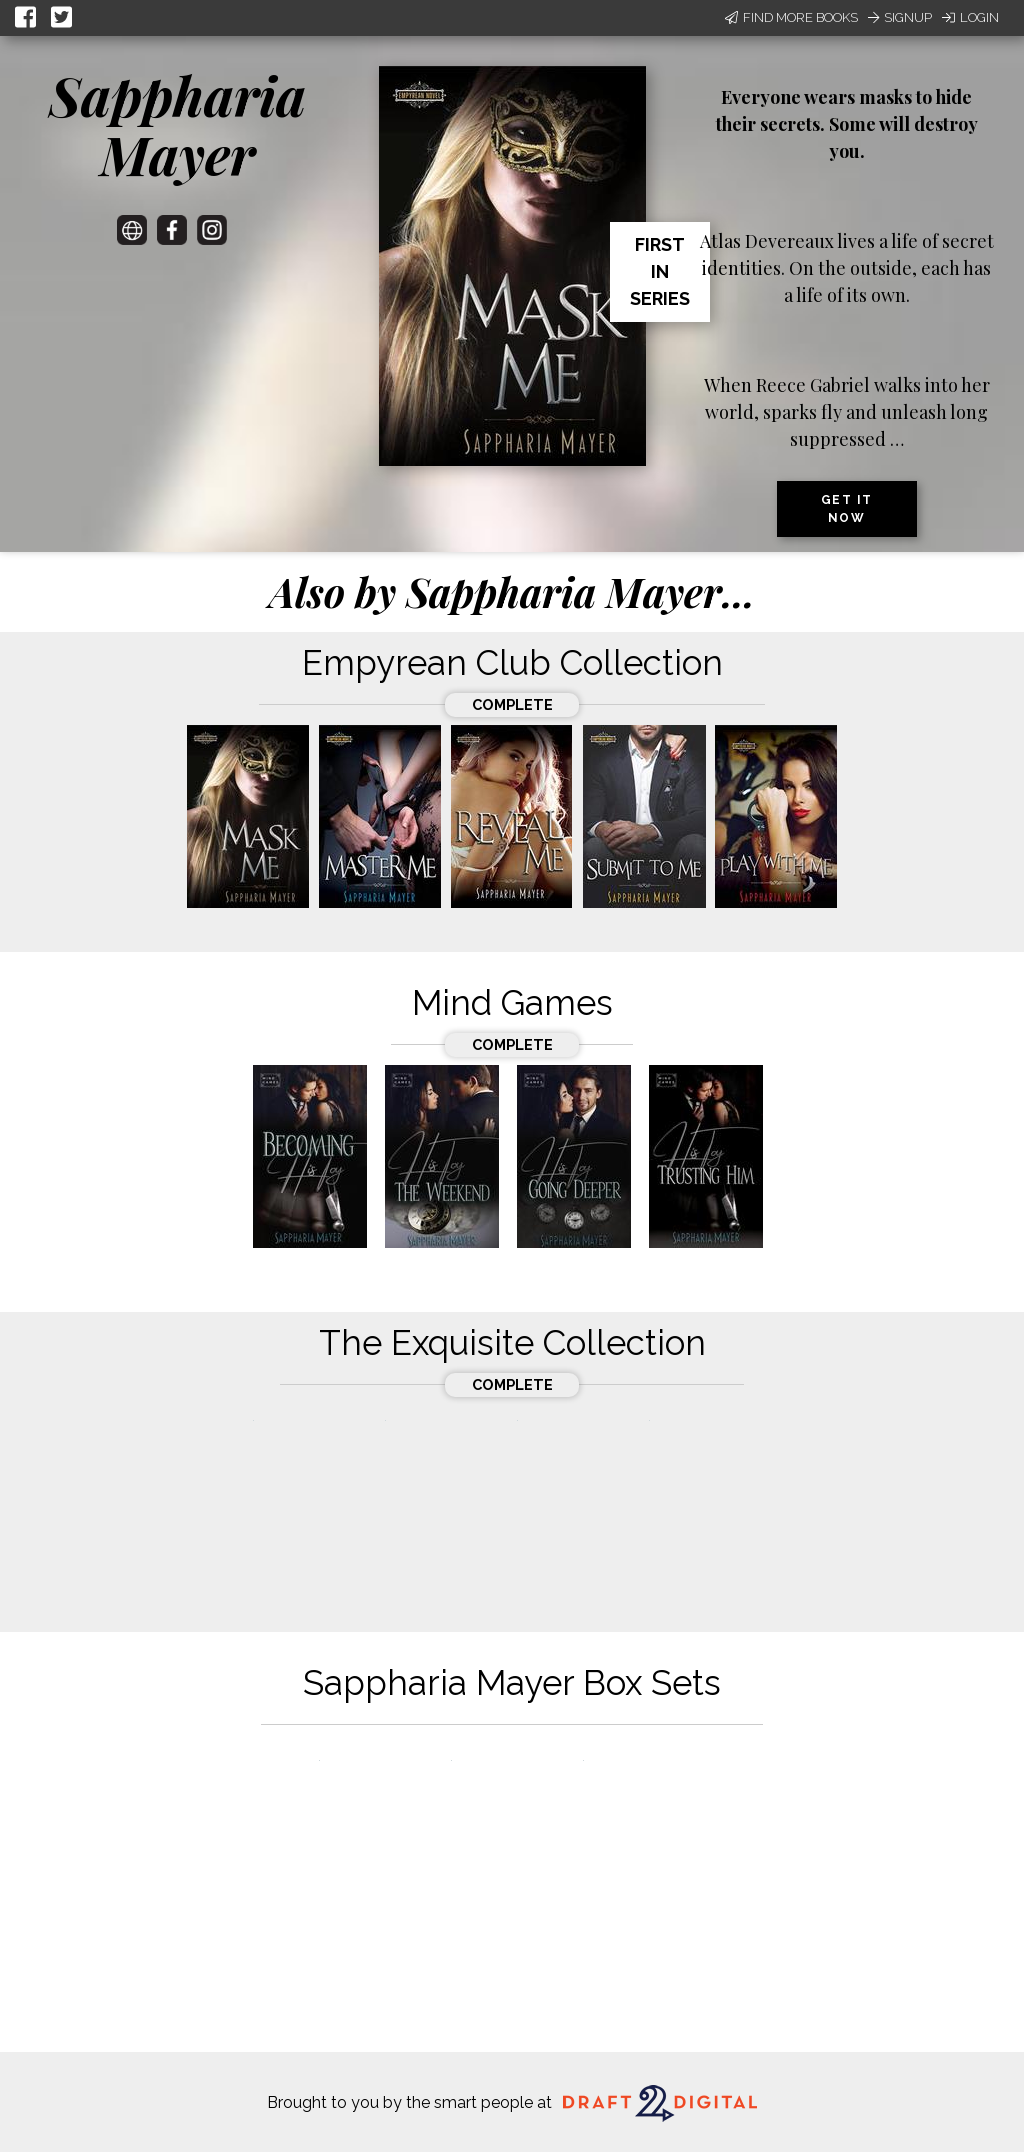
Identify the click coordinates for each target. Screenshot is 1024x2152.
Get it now (847, 509)
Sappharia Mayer (177, 124)
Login (970, 17)
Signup (900, 17)
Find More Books (791, 17)
